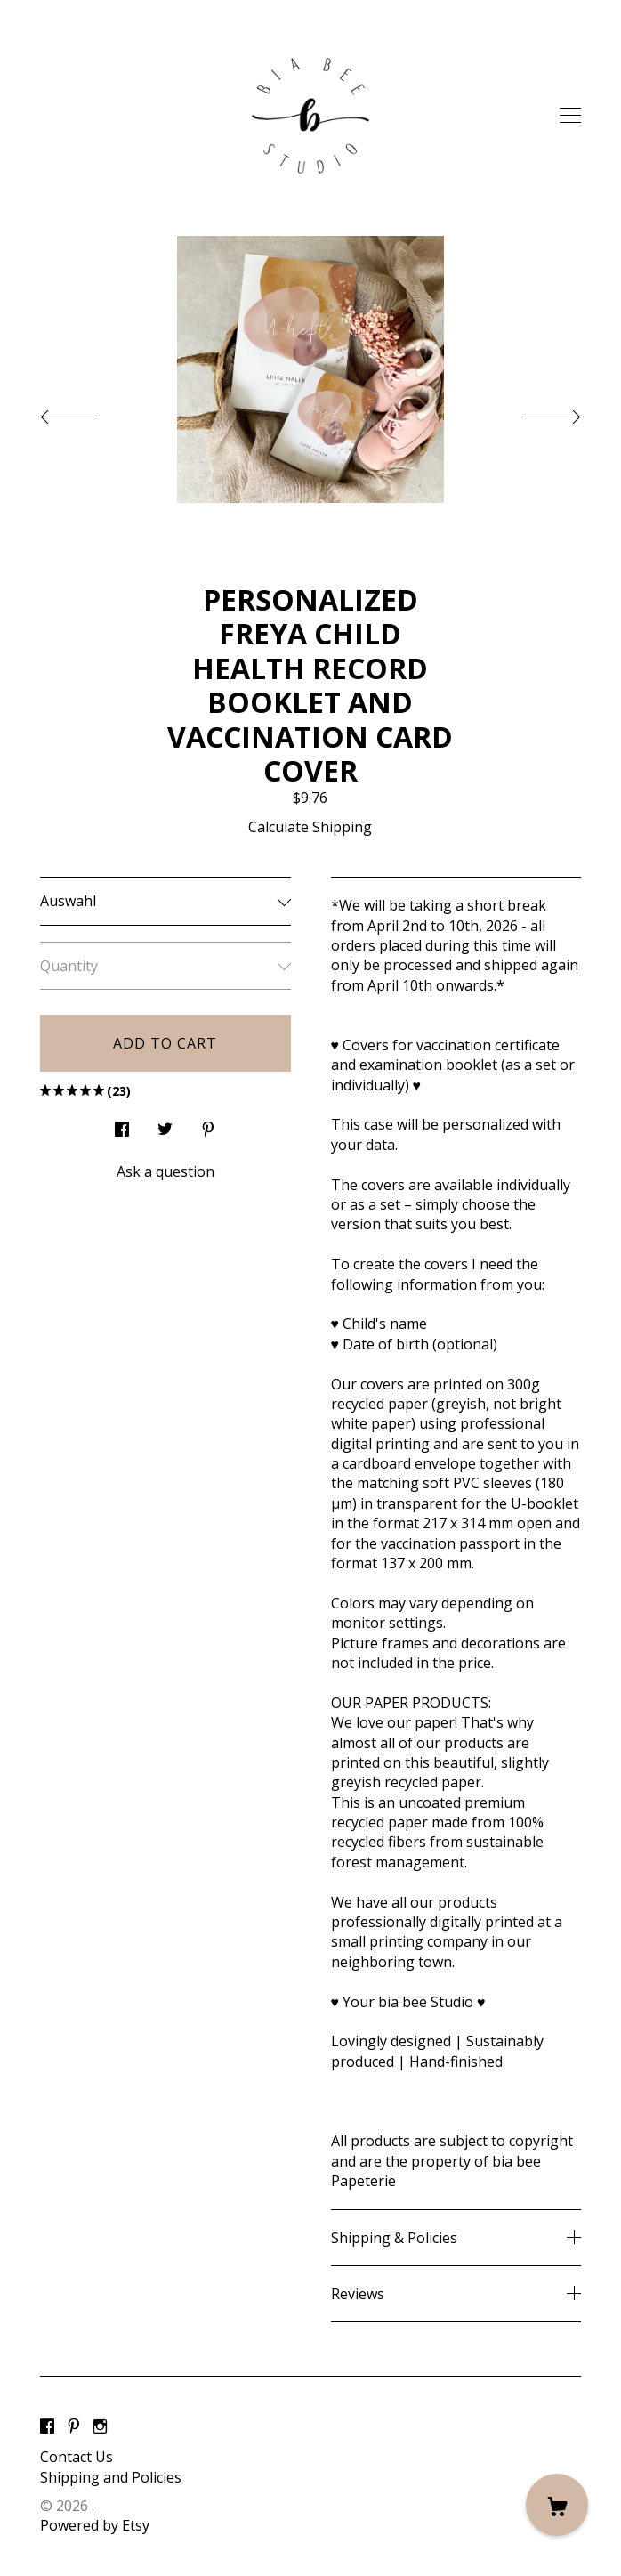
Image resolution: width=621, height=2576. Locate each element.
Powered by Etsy (94, 2525)
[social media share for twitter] (165, 1124)
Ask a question (165, 1171)
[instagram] (100, 2426)
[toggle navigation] (570, 116)
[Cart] (557, 2505)
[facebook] (47, 2426)
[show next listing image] (536, 412)
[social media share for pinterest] (208, 1124)
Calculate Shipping (310, 827)
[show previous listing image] (84, 412)
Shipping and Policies (110, 2477)
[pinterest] (74, 2426)
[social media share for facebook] (122, 1124)
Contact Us (76, 2457)
